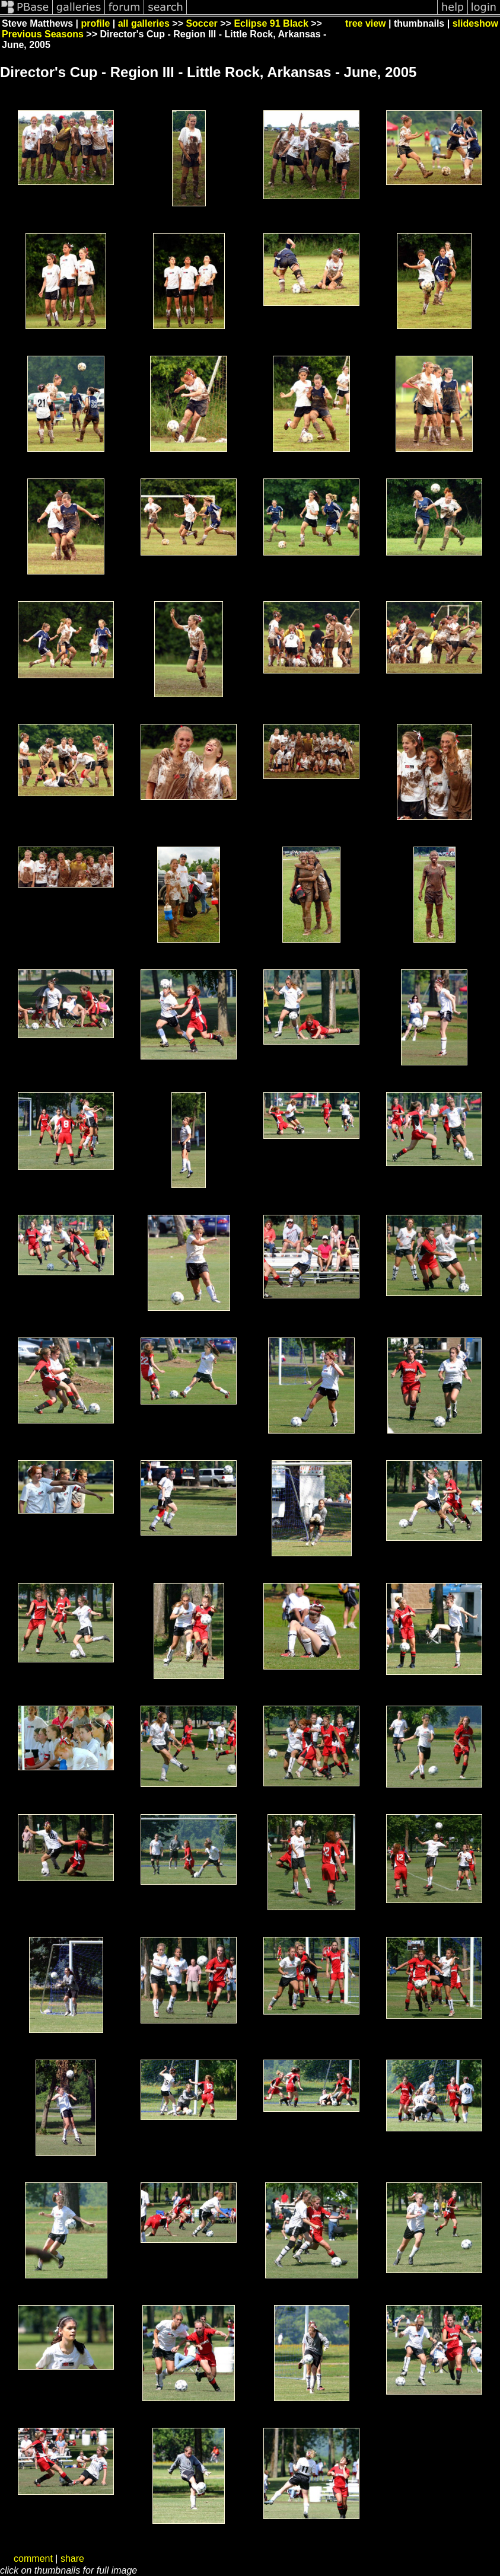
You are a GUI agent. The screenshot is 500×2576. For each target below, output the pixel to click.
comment (33, 2558)
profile (95, 23)
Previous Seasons (43, 34)
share (72, 2558)
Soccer (201, 23)
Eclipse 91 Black (271, 23)
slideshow (475, 23)
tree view (365, 23)
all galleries (144, 23)
